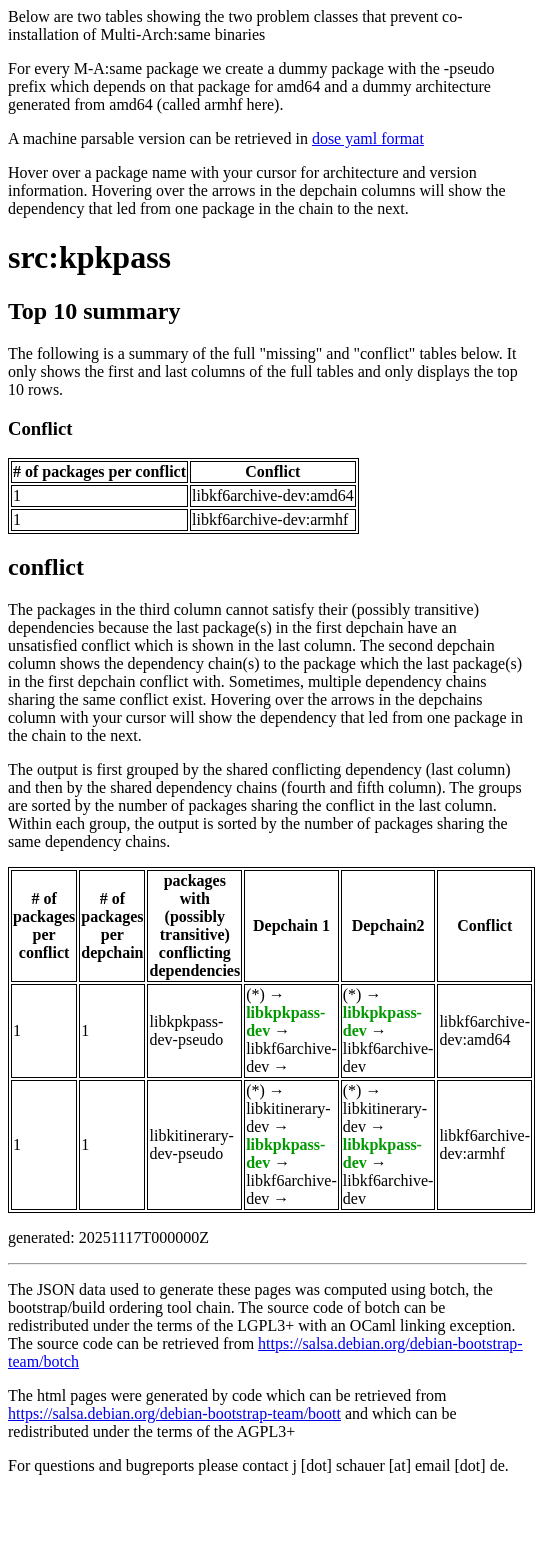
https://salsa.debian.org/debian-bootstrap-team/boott (174, 1413)
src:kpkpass (89, 257)
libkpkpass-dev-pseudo (186, 1030)
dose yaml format (368, 138)
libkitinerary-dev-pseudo (191, 1144)
